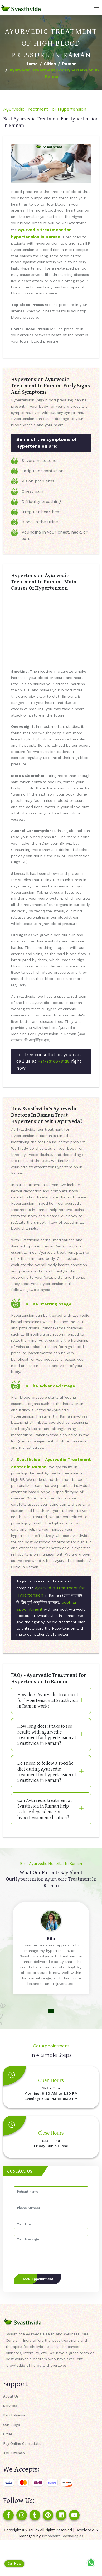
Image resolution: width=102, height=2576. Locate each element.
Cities (50, 63)
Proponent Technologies (62, 2536)
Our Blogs (11, 2425)
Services (10, 2406)
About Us (11, 2396)
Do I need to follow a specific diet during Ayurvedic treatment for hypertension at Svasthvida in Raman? (46, 1772)
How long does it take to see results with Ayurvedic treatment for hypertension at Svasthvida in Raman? (46, 1734)
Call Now (14, 2564)
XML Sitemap (14, 2453)
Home (31, 63)
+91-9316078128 (54, 1061)
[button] (51, 2011)
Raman (69, 63)
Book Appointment (37, 2279)
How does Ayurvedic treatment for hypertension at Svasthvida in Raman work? (47, 1700)
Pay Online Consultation (23, 2444)
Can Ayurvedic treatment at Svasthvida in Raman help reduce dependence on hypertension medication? (44, 1809)
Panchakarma (14, 2415)
